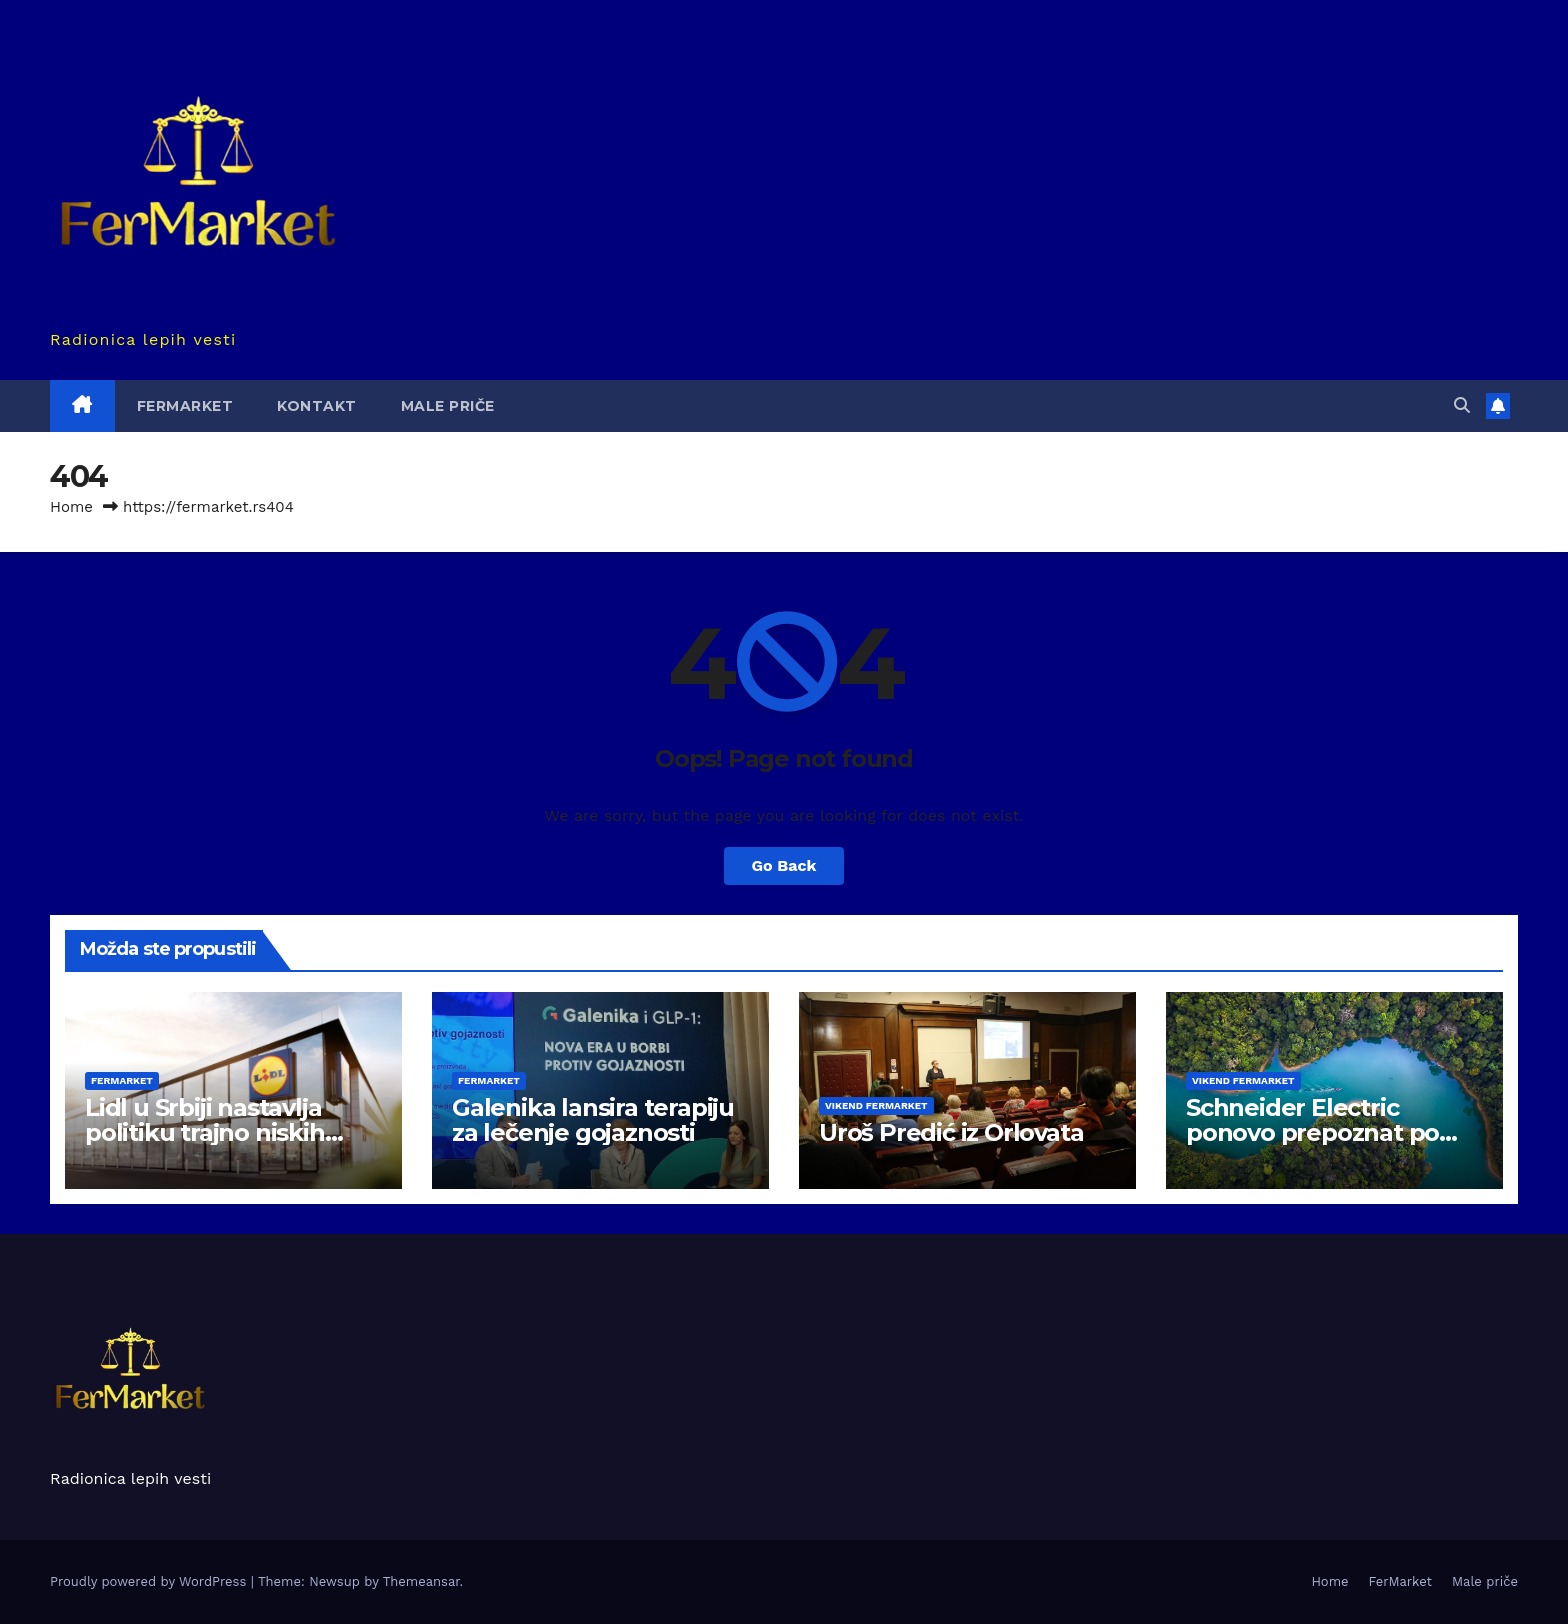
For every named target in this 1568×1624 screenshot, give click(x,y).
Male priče (448, 406)
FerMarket (185, 406)
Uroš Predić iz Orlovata (951, 1132)
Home (71, 507)
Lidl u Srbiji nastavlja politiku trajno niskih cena (205, 1132)
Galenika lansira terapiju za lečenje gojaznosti (593, 1120)
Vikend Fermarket (876, 1105)
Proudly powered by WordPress (150, 1581)
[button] (1462, 405)
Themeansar (421, 1581)
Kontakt (317, 406)
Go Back (784, 865)
